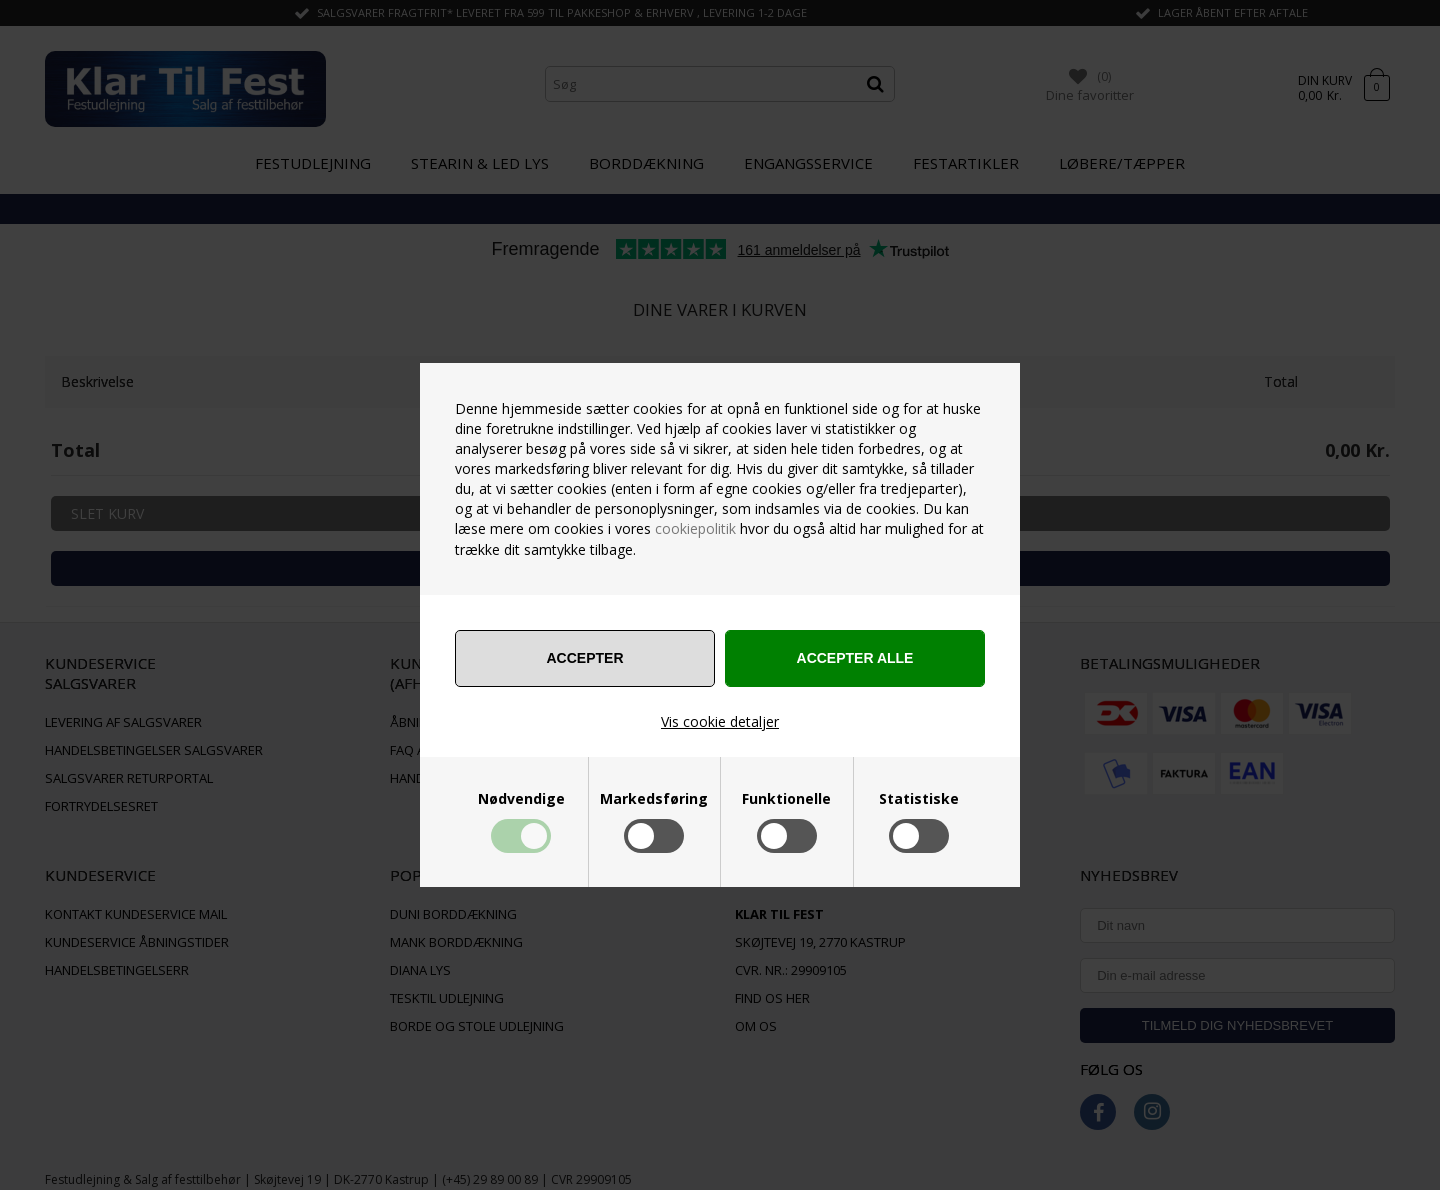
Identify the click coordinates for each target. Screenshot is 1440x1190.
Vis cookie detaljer (720, 721)
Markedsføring (654, 799)
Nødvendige (521, 799)
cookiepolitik (695, 528)
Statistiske (919, 799)
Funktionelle (786, 799)
